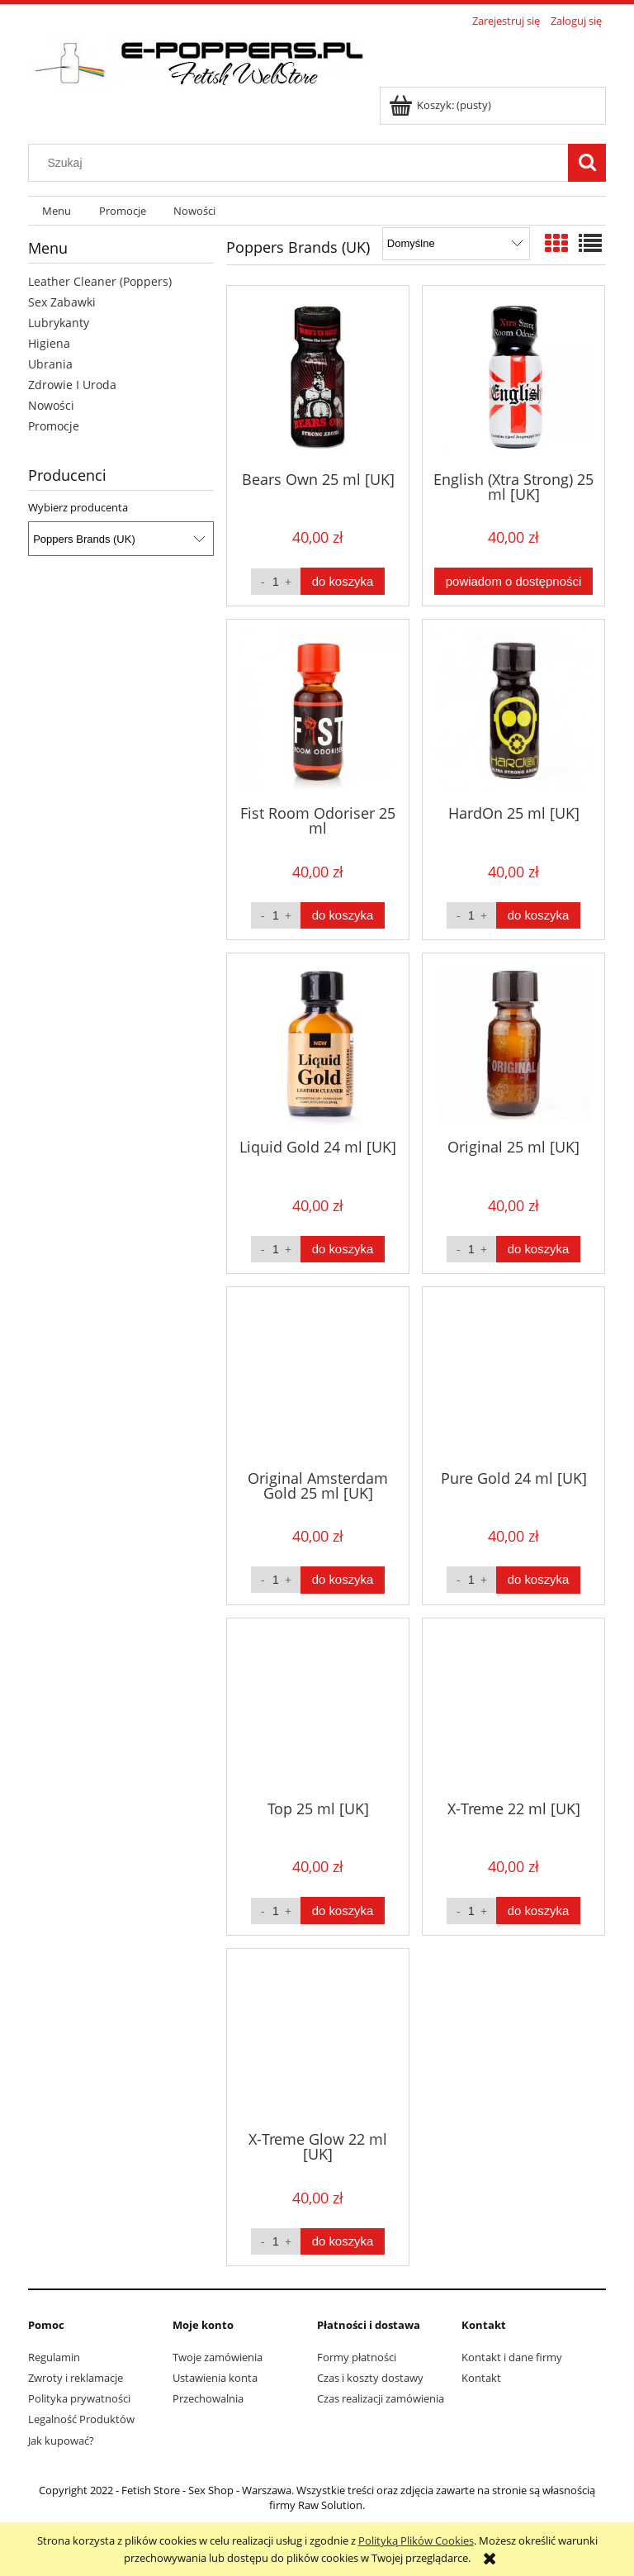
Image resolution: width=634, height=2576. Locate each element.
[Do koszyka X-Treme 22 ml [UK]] (538, 1910)
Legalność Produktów (81, 2419)
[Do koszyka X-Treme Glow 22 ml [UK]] (342, 2241)
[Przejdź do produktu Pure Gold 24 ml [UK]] (513, 1376)
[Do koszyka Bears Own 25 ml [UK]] (342, 581)
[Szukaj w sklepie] (302, 163)
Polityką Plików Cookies (416, 2540)
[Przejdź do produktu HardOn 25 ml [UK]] (513, 710)
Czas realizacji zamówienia (380, 2398)
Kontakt (481, 2377)
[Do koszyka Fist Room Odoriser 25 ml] (342, 915)
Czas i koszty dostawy (370, 2377)
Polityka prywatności (79, 2398)
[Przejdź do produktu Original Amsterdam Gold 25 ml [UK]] (318, 1376)
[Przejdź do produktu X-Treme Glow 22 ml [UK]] (318, 2038)
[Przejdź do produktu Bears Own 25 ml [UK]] (318, 377)
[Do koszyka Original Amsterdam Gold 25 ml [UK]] (342, 1580)
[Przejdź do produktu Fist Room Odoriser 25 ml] (318, 710)
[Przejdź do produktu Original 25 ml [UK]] (513, 1044)
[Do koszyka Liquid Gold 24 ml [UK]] (342, 1249)
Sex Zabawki (62, 302)
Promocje (53, 426)
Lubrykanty (58, 322)
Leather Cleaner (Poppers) (100, 281)
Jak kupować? (61, 2440)
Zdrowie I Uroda (72, 384)
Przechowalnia (208, 2398)
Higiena (49, 343)
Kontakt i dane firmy (511, 2357)
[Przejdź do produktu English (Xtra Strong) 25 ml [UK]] (513, 377)
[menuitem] (56, 211)
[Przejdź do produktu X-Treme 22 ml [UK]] (513, 1707)
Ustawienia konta (215, 2377)
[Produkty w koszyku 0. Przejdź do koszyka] (441, 104)
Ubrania (50, 364)
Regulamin (54, 2357)
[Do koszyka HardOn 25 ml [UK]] (538, 915)
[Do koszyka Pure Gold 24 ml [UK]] (538, 1580)
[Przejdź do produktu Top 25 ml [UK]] (318, 1707)
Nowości (51, 405)
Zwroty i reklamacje (75, 2377)
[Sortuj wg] (456, 243)
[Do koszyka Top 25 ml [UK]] (342, 1910)
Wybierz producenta (78, 507)
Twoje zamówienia (218, 2357)
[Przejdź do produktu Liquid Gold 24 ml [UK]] (318, 1044)
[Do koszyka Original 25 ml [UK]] (538, 1249)
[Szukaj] (587, 163)
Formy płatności (356, 2357)
